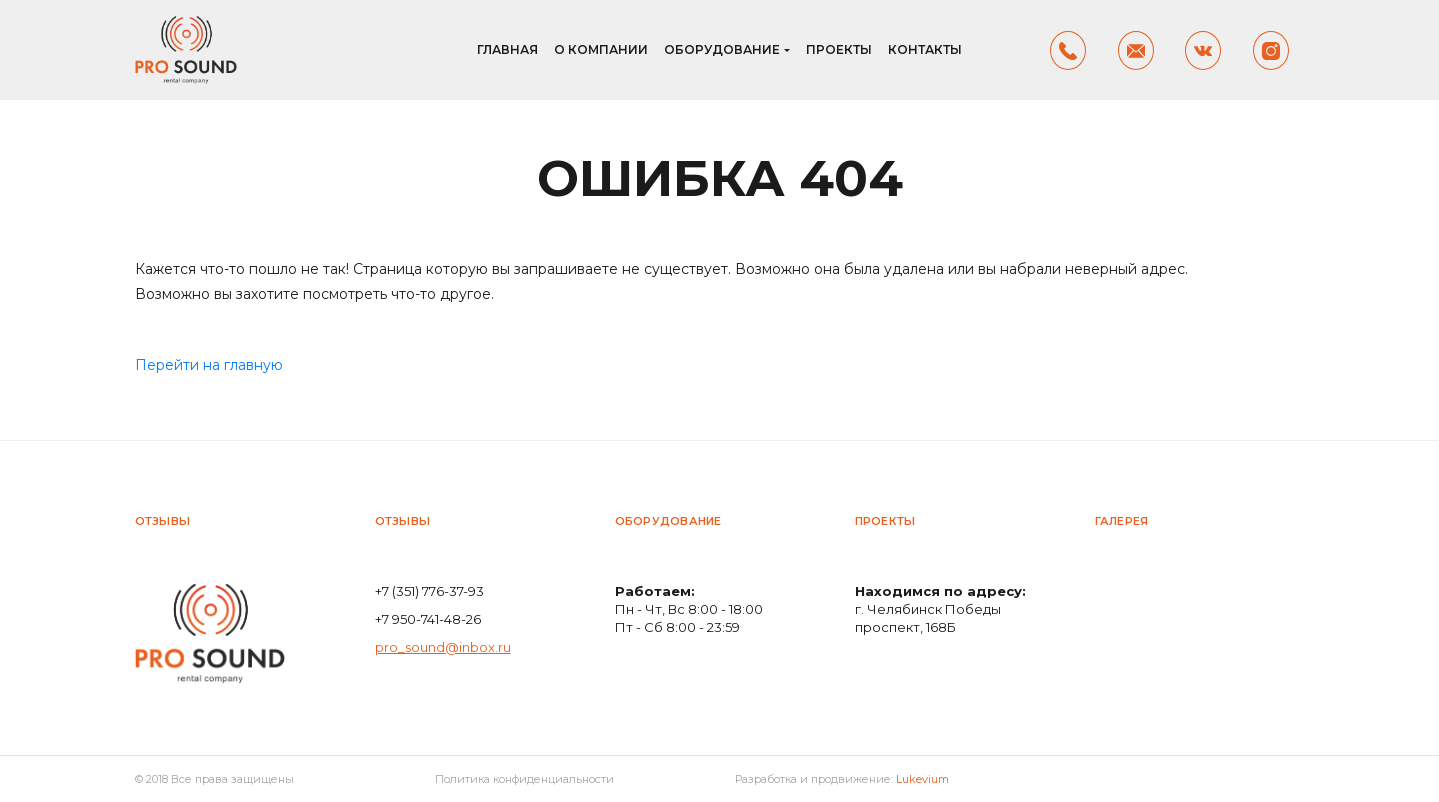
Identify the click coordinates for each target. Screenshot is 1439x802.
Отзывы (163, 521)
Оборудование (722, 49)
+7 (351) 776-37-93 (429, 591)
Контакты (925, 49)
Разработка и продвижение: (842, 779)
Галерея (1122, 521)
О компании (601, 49)
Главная (507, 49)
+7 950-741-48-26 (428, 619)
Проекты (839, 49)
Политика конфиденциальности (524, 779)
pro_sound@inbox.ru (443, 647)
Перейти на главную (209, 365)
